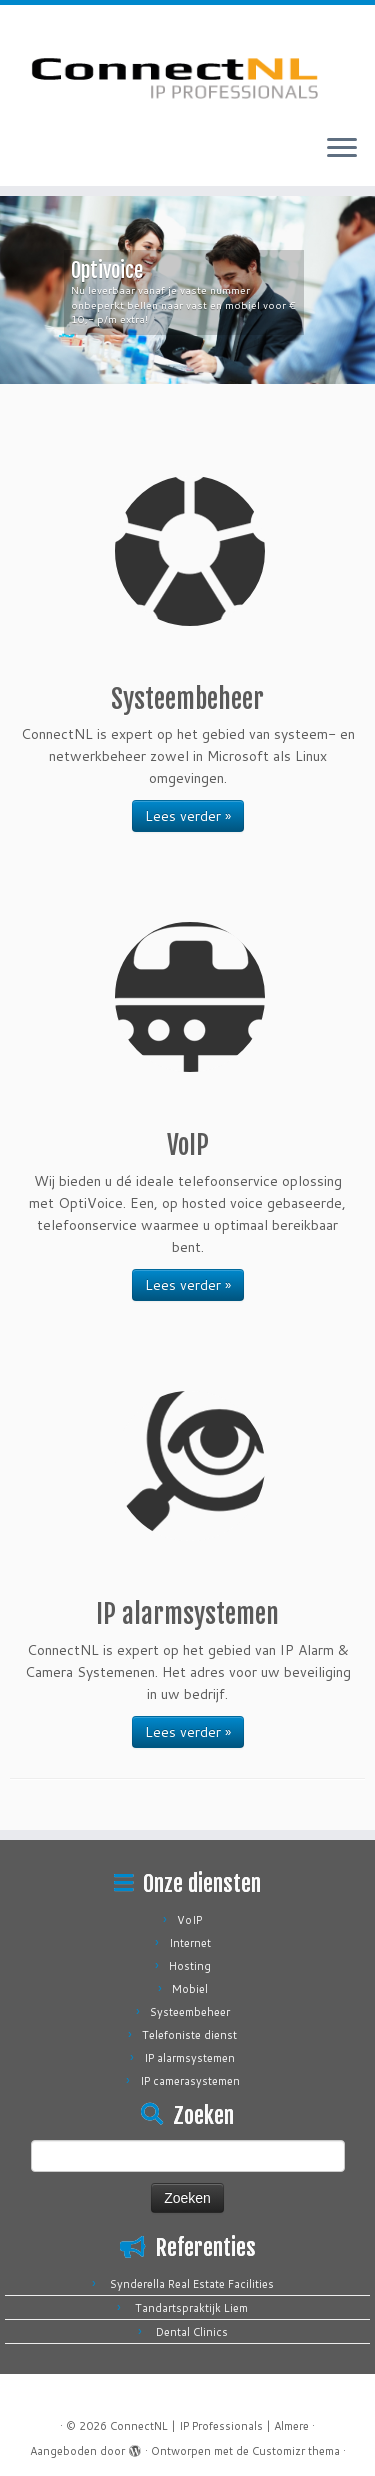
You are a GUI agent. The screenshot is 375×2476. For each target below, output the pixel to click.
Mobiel (190, 1989)
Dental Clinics (192, 2332)
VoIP (189, 1920)
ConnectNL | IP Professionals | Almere (209, 2426)
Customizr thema (296, 2451)
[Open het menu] (342, 150)
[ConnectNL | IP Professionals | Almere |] (187, 62)
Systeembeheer (190, 2012)
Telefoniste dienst (189, 2035)
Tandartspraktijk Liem (191, 2308)
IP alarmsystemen (189, 2058)
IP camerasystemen (190, 2081)
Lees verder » (188, 816)
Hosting (190, 1966)
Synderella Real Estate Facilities (192, 2284)
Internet (190, 1943)
